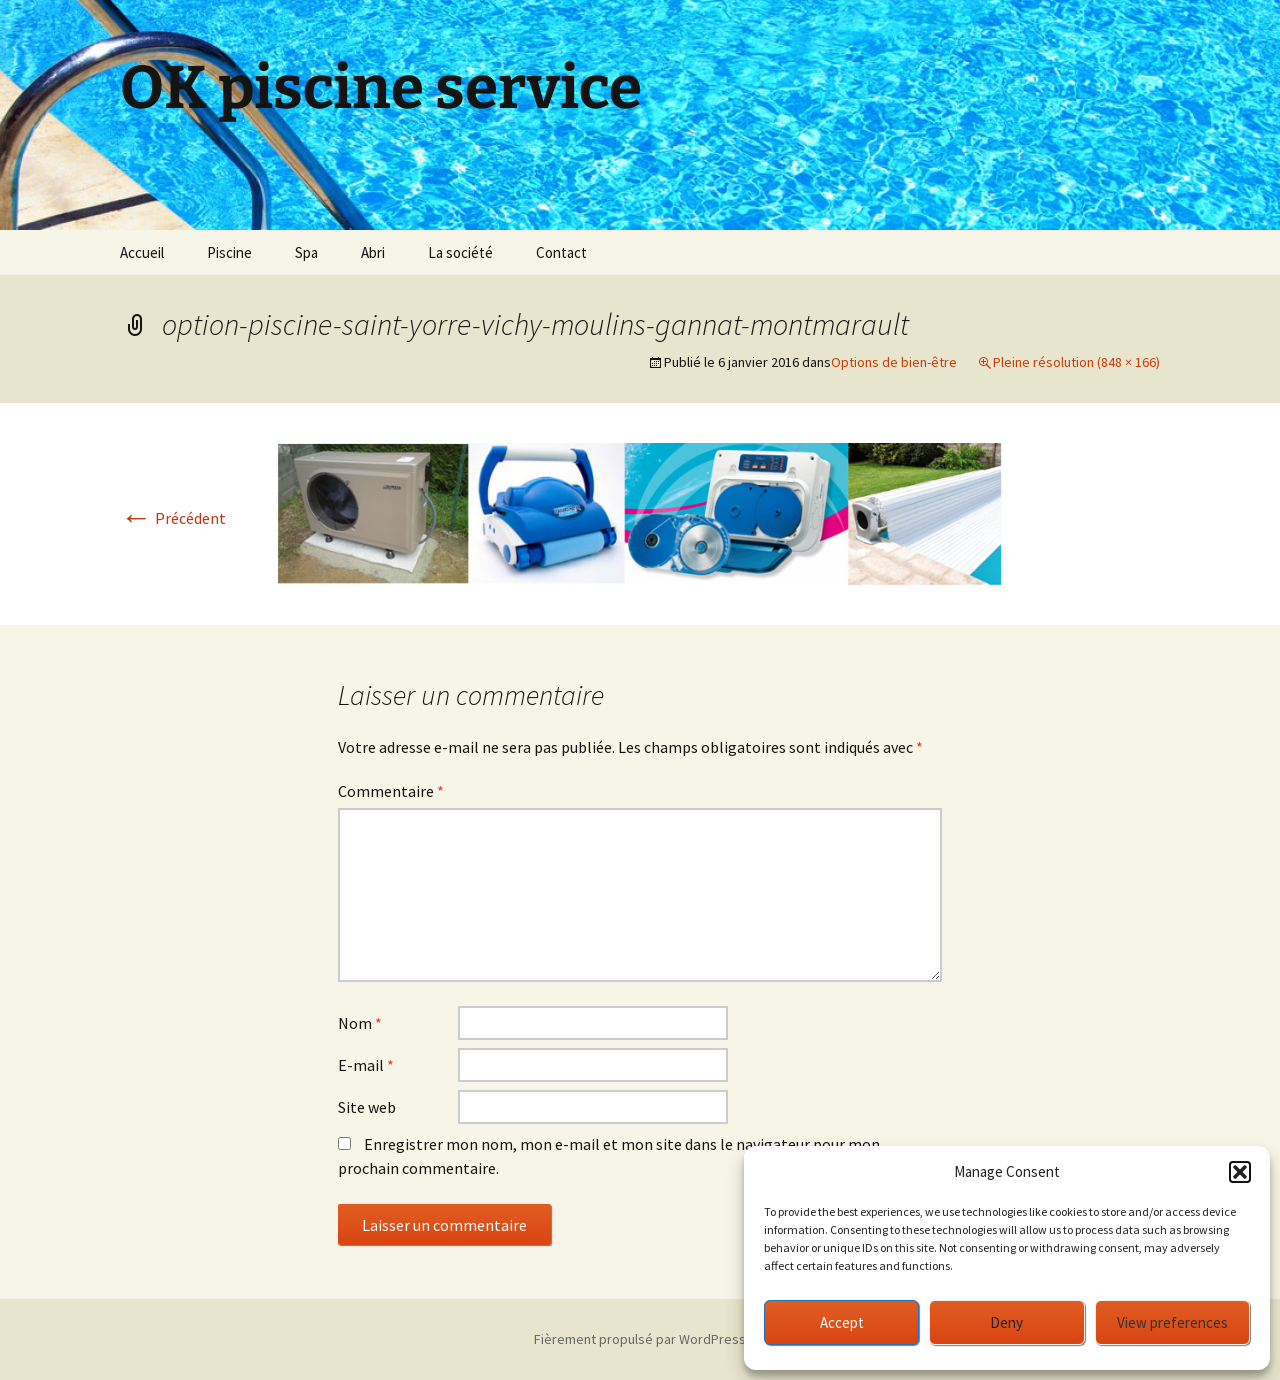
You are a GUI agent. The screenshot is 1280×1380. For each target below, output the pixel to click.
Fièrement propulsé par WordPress (640, 1339)
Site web (367, 1107)
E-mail (366, 1065)
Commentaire (391, 791)
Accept (842, 1322)
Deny (1006, 1322)
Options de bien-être (894, 362)
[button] (1240, 1172)
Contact (561, 252)
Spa (306, 252)
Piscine (229, 252)
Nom (360, 1023)
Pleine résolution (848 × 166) (1076, 362)
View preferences (1172, 1322)
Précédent (173, 518)
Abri (373, 252)
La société (460, 252)
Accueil (142, 252)
